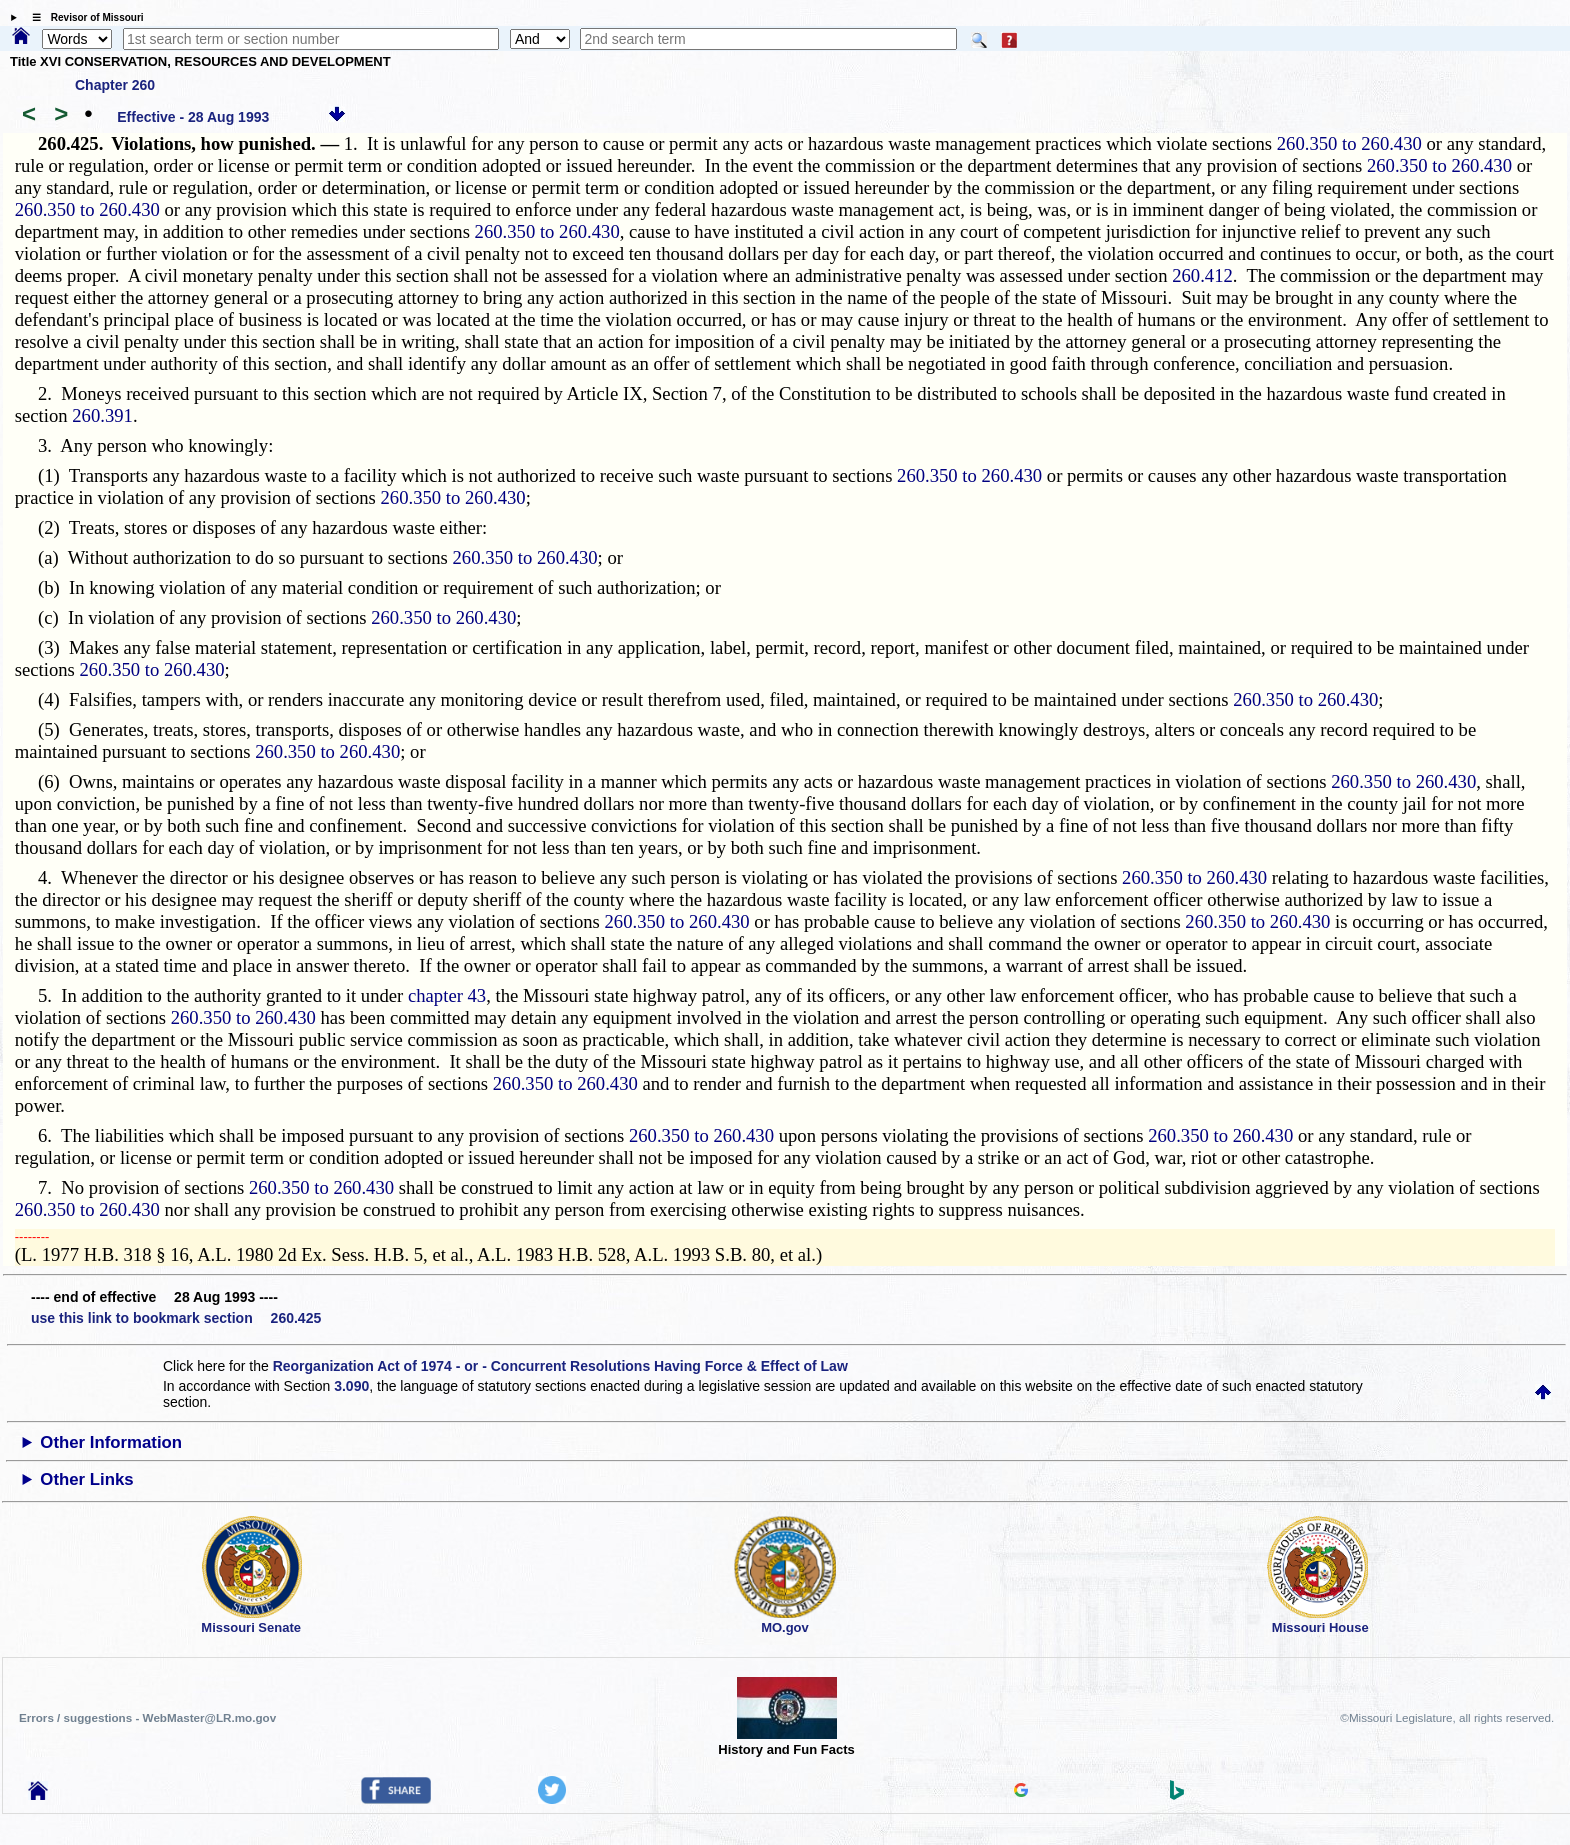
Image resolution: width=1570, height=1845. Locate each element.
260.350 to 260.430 (1349, 143)
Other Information (111, 1442)
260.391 (102, 415)
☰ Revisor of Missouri (83, 17)
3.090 (351, 1386)
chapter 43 (447, 995)
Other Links (86, 1479)
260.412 (1202, 275)
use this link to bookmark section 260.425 (176, 1318)
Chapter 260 (115, 85)
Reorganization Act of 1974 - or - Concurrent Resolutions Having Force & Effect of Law (560, 1366)
